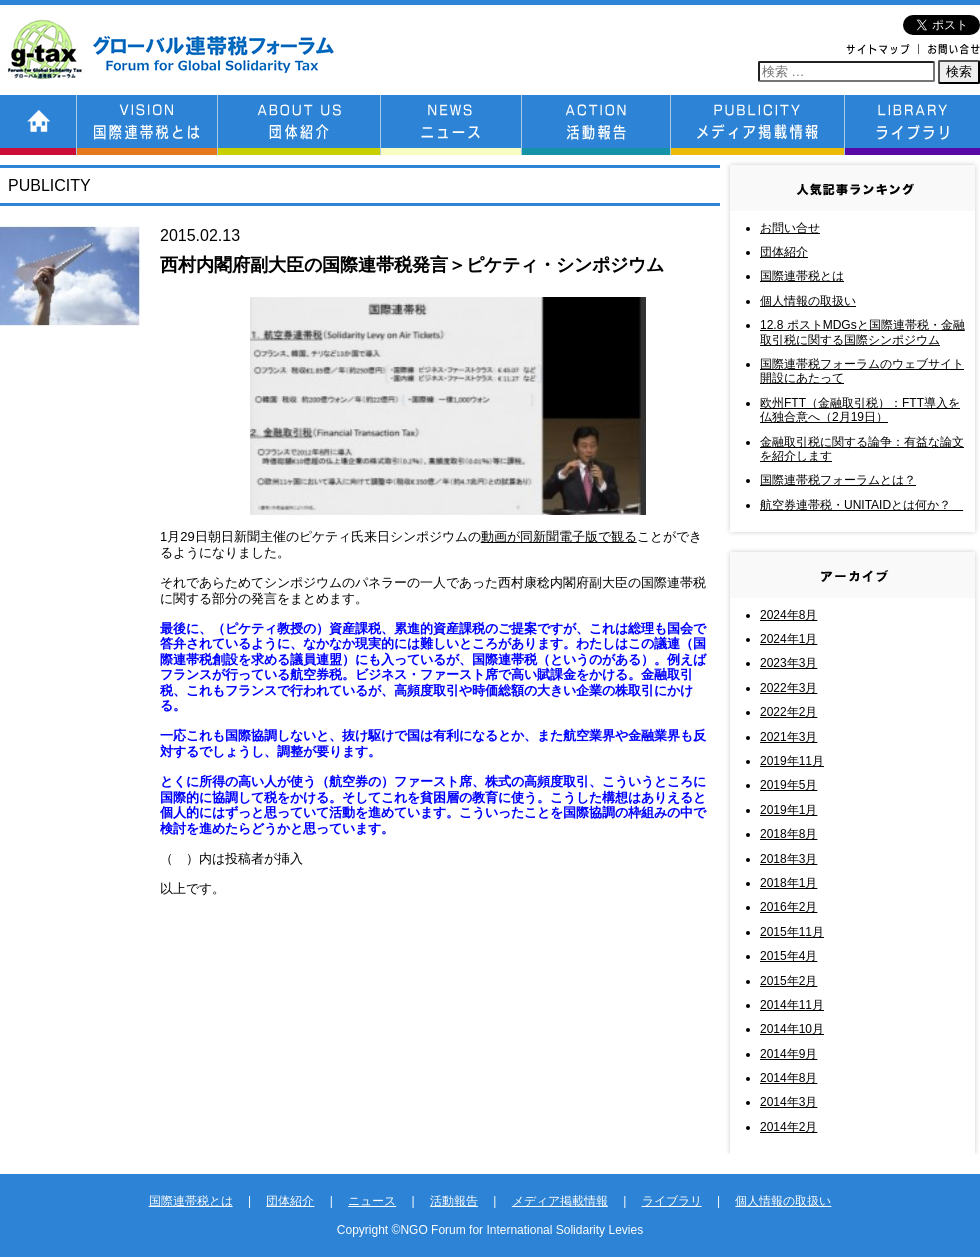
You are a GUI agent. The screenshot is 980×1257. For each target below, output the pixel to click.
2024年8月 (788, 615)
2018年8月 (788, 834)
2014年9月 (788, 1054)
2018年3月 (788, 859)
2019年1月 (788, 810)
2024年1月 (788, 639)
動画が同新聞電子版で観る (559, 536)
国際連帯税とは (802, 276)
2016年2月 (788, 907)
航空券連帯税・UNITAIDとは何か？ (861, 505)
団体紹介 (784, 252)
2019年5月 (788, 785)
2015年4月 (788, 956)
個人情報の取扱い (808, 301)
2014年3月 (788, 1102)
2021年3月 (788, 737)
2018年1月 (788, 883)
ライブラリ (672, 1201)
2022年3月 (788, 688)
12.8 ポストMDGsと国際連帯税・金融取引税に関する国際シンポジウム (862, 332)
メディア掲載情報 (560, 1201)
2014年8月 (788, 1078)
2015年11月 (792, 932)
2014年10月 (792, 1029)
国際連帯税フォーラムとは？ (838, 480)
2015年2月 (788, 981)
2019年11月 (792, 761)
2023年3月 (788, 663)
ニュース (372, 1201)
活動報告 (454, 1201)
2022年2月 (788, 712)
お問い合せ (790, 228)
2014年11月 (792, 1005)
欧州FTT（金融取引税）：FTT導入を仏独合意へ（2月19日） (860, 410)
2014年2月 (788, 1127)
